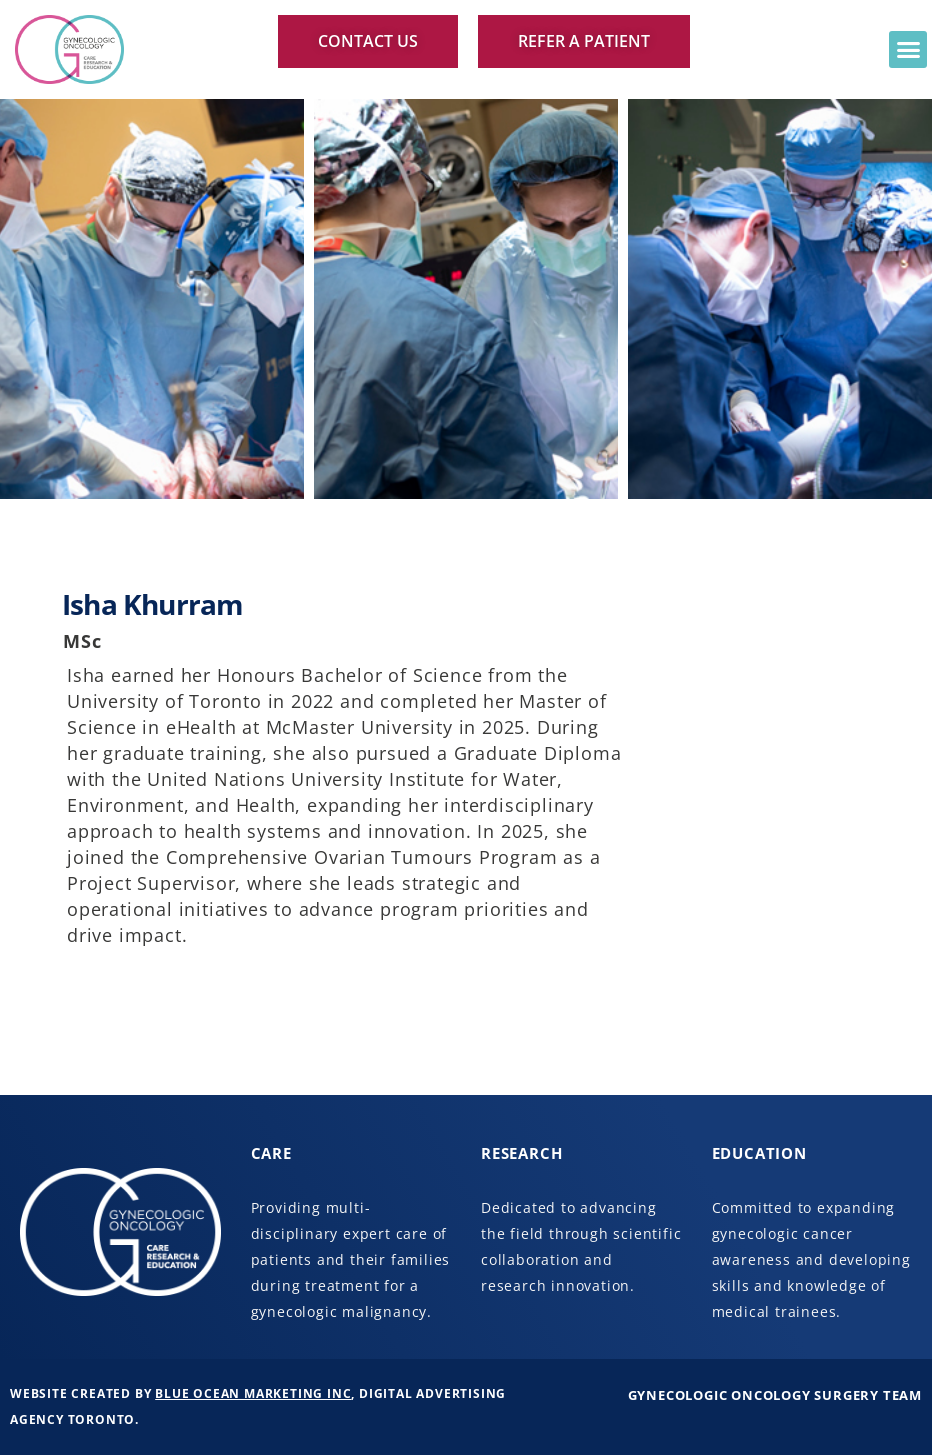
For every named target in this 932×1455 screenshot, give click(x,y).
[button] (908, 50)
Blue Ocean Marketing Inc (253, 1393)
